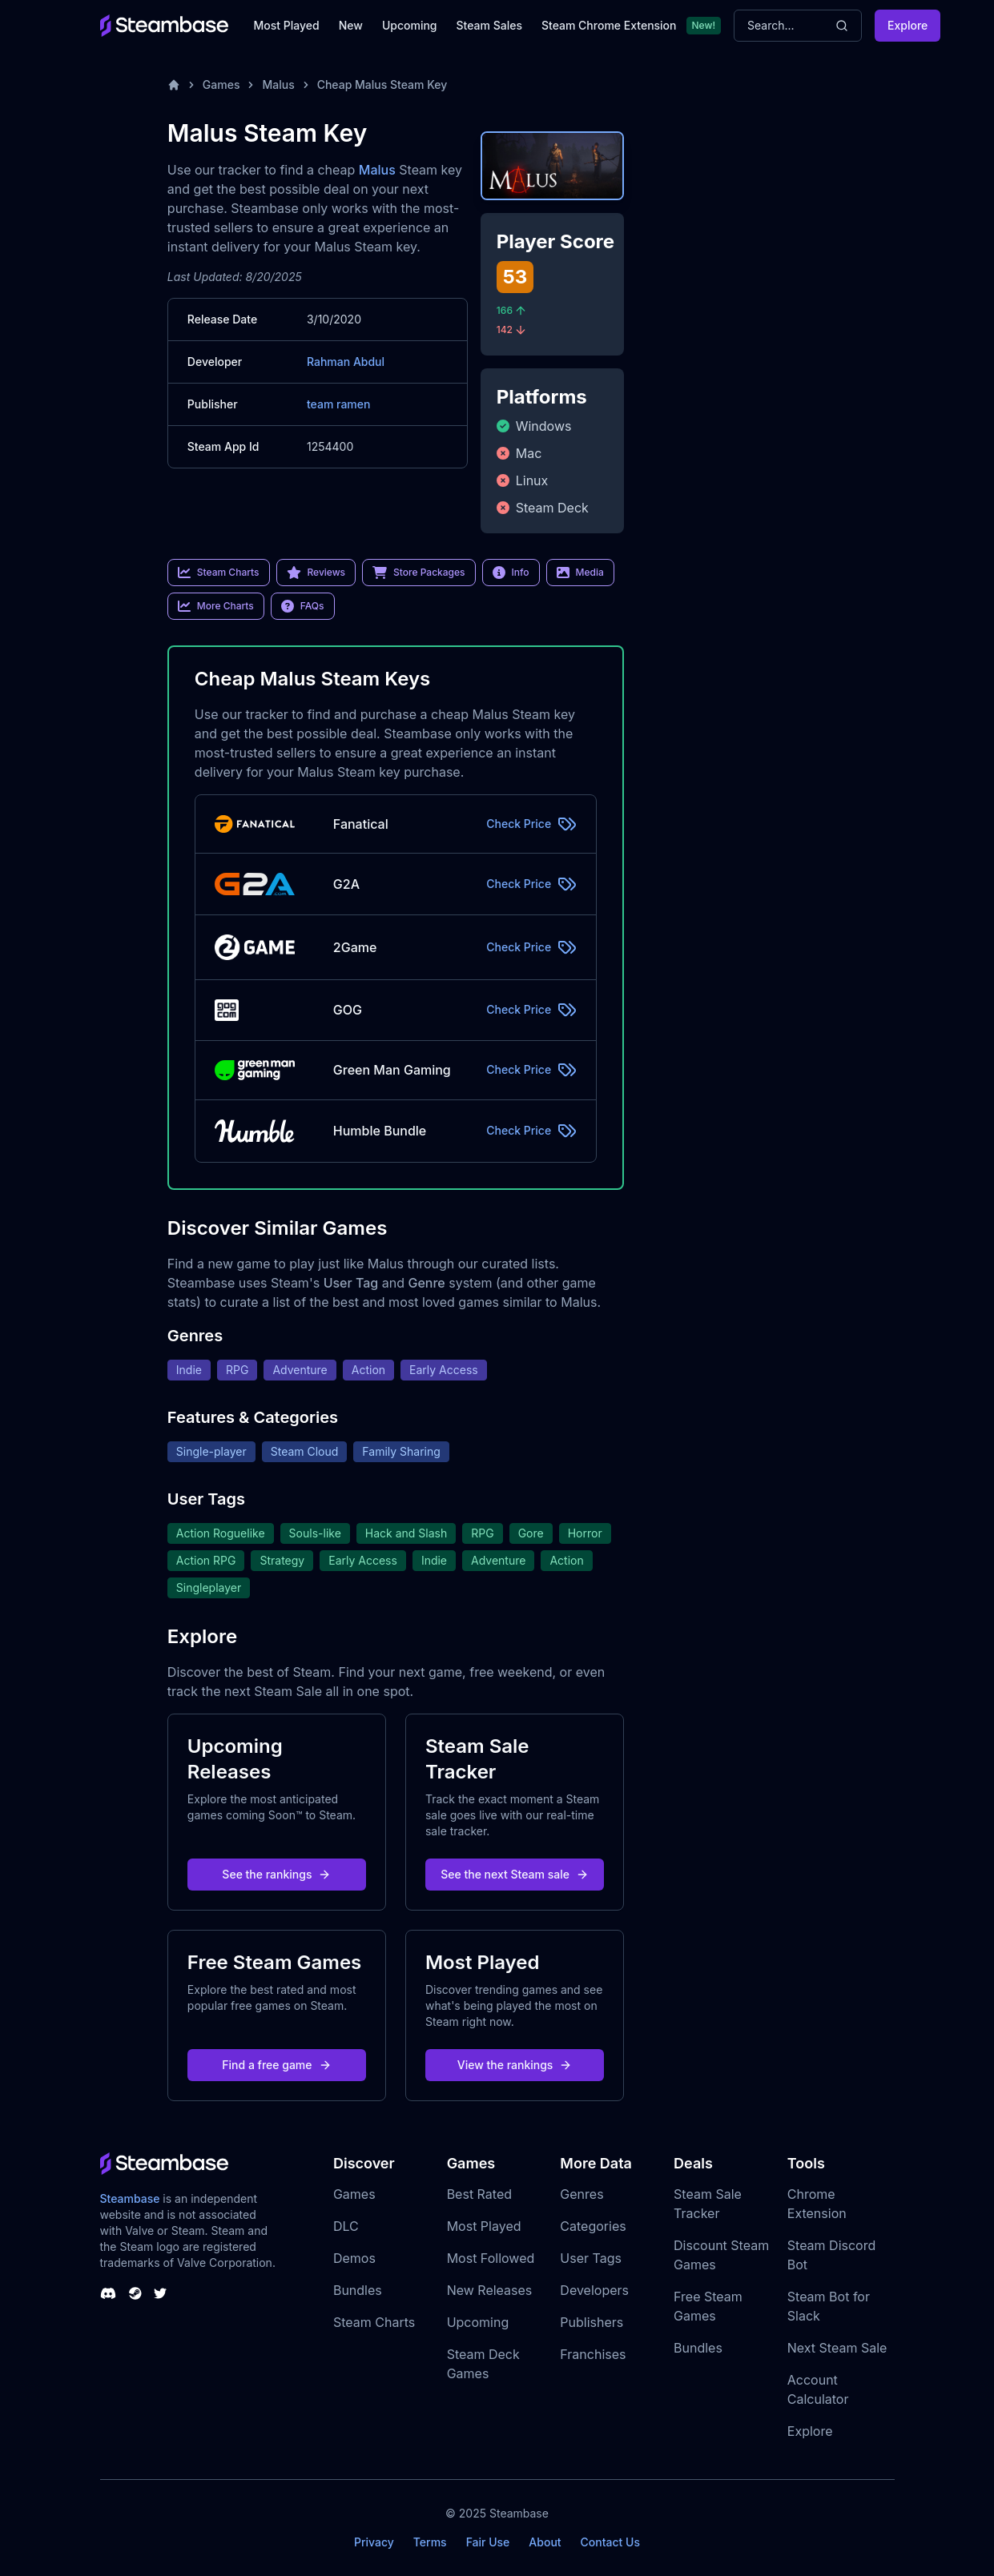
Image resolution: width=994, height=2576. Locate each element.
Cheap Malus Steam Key (382, 84)
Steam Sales (489, 25)
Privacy (374, 2542)
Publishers (591, 2322)
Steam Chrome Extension (609, 25)
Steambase (130, 2198)
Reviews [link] (316, 572)
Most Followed (491, 2258)
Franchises (593, 2354)
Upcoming (409, 25)
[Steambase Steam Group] (135, 2293)
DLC (346, 2226)
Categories (593, 2226)
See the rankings (276, 1874)
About (545, 2542)
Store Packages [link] (418, 572)
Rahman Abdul (345, 361)
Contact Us (610, 2542)
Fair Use (488, 2542)
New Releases (490, 2290)
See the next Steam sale (515, 1874)
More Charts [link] (216, 606)
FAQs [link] (302, 606)
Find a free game (276, 2065)
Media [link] (580, 572)
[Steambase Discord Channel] (108, 2293)
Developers (594, 2290)
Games (221, 84)
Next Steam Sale (837, 2348)
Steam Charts (374, 2322)
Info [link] (511, 572)
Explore (907, 25)
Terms (430, 2542)
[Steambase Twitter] (160, 2293)
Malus (278, 84)
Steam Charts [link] (219, 572)
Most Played (287, 25)
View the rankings (515, 2065)
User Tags (591, 2258)
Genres (581, 2194)
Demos (354, 2258)
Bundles (357, 2290)
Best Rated (479, 2194)
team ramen (339, 404)
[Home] (173, 84)
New (351, 25)
